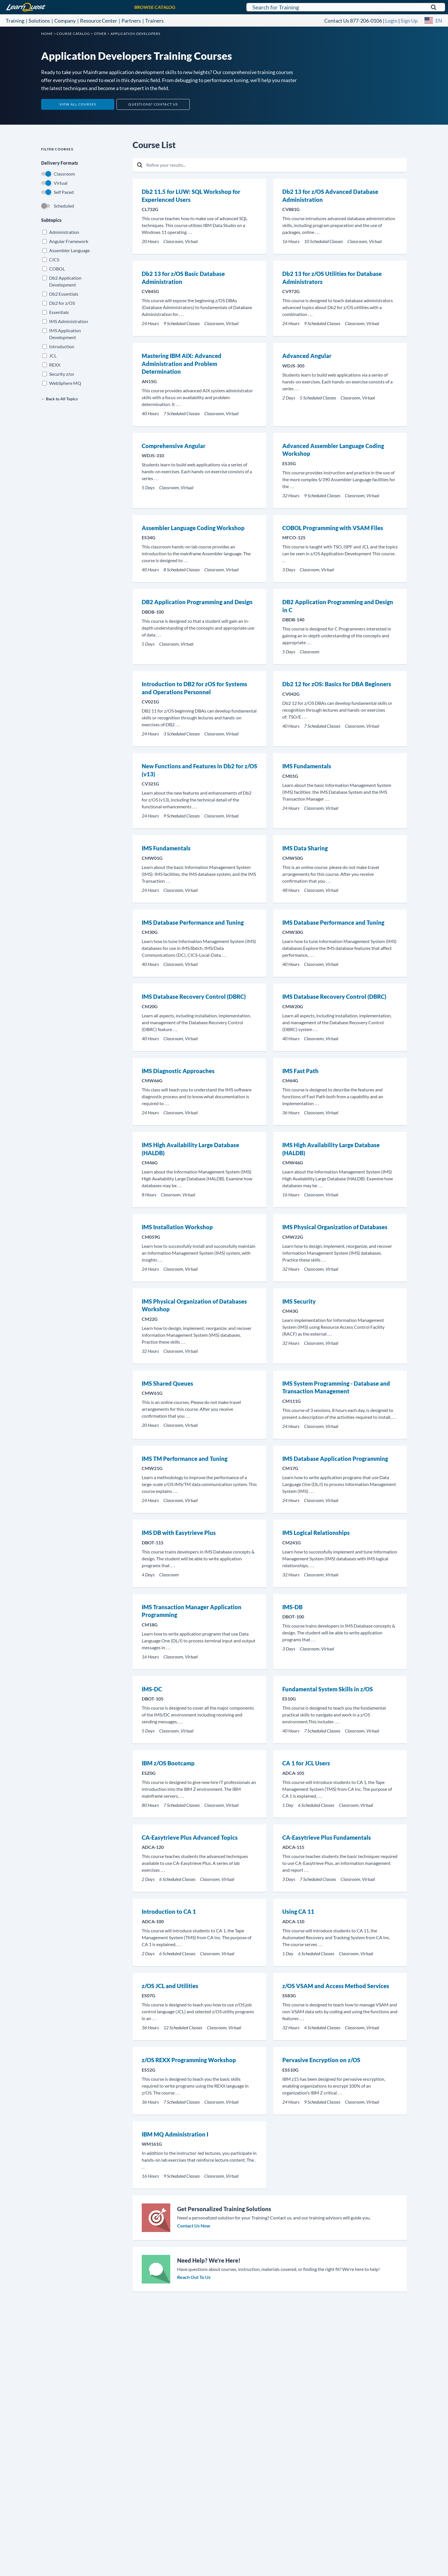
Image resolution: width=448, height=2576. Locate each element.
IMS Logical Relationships (316, 1532)
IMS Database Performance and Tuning (193, 922)
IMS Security (299, 1301)
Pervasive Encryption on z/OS (321, 2059)
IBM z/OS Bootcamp (168, 1763)
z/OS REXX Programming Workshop (189, 2059)
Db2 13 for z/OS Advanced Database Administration (330, 195)
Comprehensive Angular (173, 445)
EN (438, 20)
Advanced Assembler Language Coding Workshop (333, 449)
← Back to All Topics (59, 398)
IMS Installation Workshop (177, 1227)
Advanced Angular (306, 355)
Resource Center (98, 20)
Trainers (154, 20)
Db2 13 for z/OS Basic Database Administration (183, 277)
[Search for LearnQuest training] (345, 7)
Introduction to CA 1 (169, 1911)
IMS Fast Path (300, 1070)
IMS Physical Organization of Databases (334, 1227)
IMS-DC (152, 1689)
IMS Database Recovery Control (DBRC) (194, 996)
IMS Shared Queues (167, 1383)
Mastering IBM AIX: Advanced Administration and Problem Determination (181, 363)
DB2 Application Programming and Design (197, 601)
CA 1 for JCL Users (306, 1763)
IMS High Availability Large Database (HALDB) (190, 1148)
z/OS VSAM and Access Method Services (335, 1985)
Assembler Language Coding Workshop (193, 527)
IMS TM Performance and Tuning (184, 1458)
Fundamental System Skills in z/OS (327, 1689)
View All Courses (77, 104)
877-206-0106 (366, 20)
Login (391, 20)
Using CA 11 (298, 1911)
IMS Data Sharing (305, 848)
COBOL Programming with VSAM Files (332, 527)
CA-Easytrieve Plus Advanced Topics (190, 1837)
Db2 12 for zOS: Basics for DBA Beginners (336, 684)
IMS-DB (292, 1607)
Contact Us (336, 20)
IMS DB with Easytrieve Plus (179, 1532)
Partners (131, 20)
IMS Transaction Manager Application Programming (191, 1611)
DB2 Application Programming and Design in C (337, 605)
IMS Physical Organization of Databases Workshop (194, 1305)
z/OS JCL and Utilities (170, 1985)
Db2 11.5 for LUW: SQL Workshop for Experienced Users (191, 195)
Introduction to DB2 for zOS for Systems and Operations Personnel (194, 688)
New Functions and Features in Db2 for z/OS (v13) (199, 770)
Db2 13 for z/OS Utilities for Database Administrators (332, 277)
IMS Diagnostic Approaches (178, 1070)
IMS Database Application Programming (335, 1458)
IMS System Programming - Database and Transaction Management (336, 1387)
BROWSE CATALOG (154, 7)
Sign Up (409, 20)
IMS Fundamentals (306, 766)
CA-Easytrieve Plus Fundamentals (326, 1837)
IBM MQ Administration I (175, 2134)
